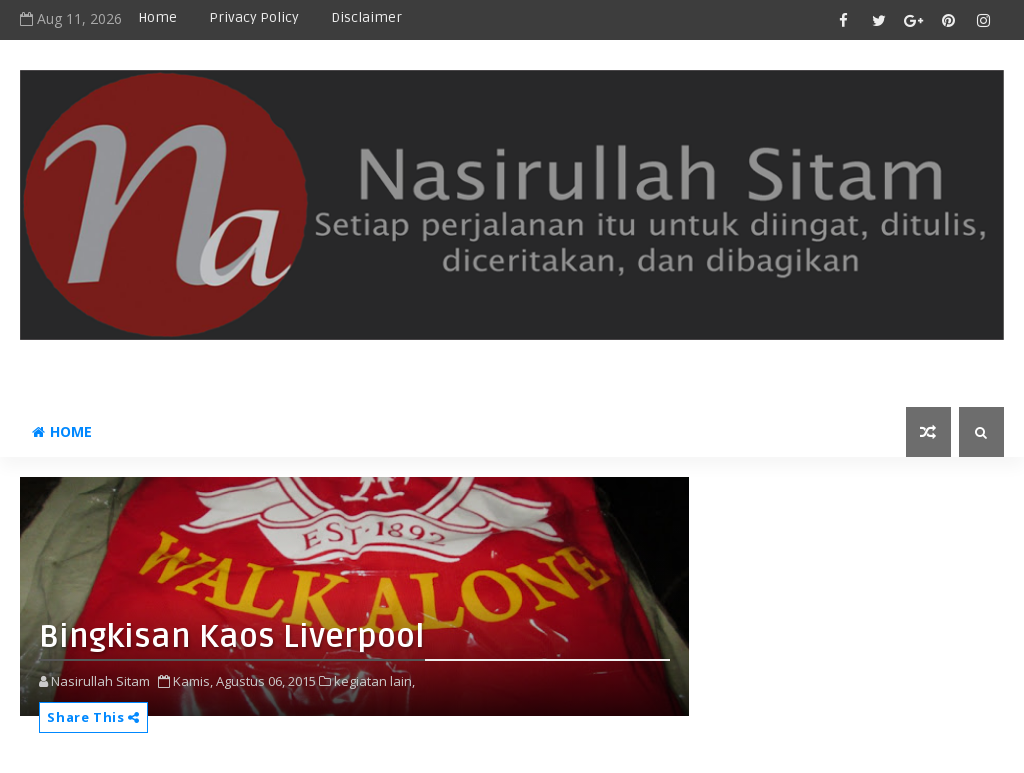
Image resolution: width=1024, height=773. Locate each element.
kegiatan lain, (374, 681)
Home (157, 17)
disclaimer (366, 17)
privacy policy (254, 17)
